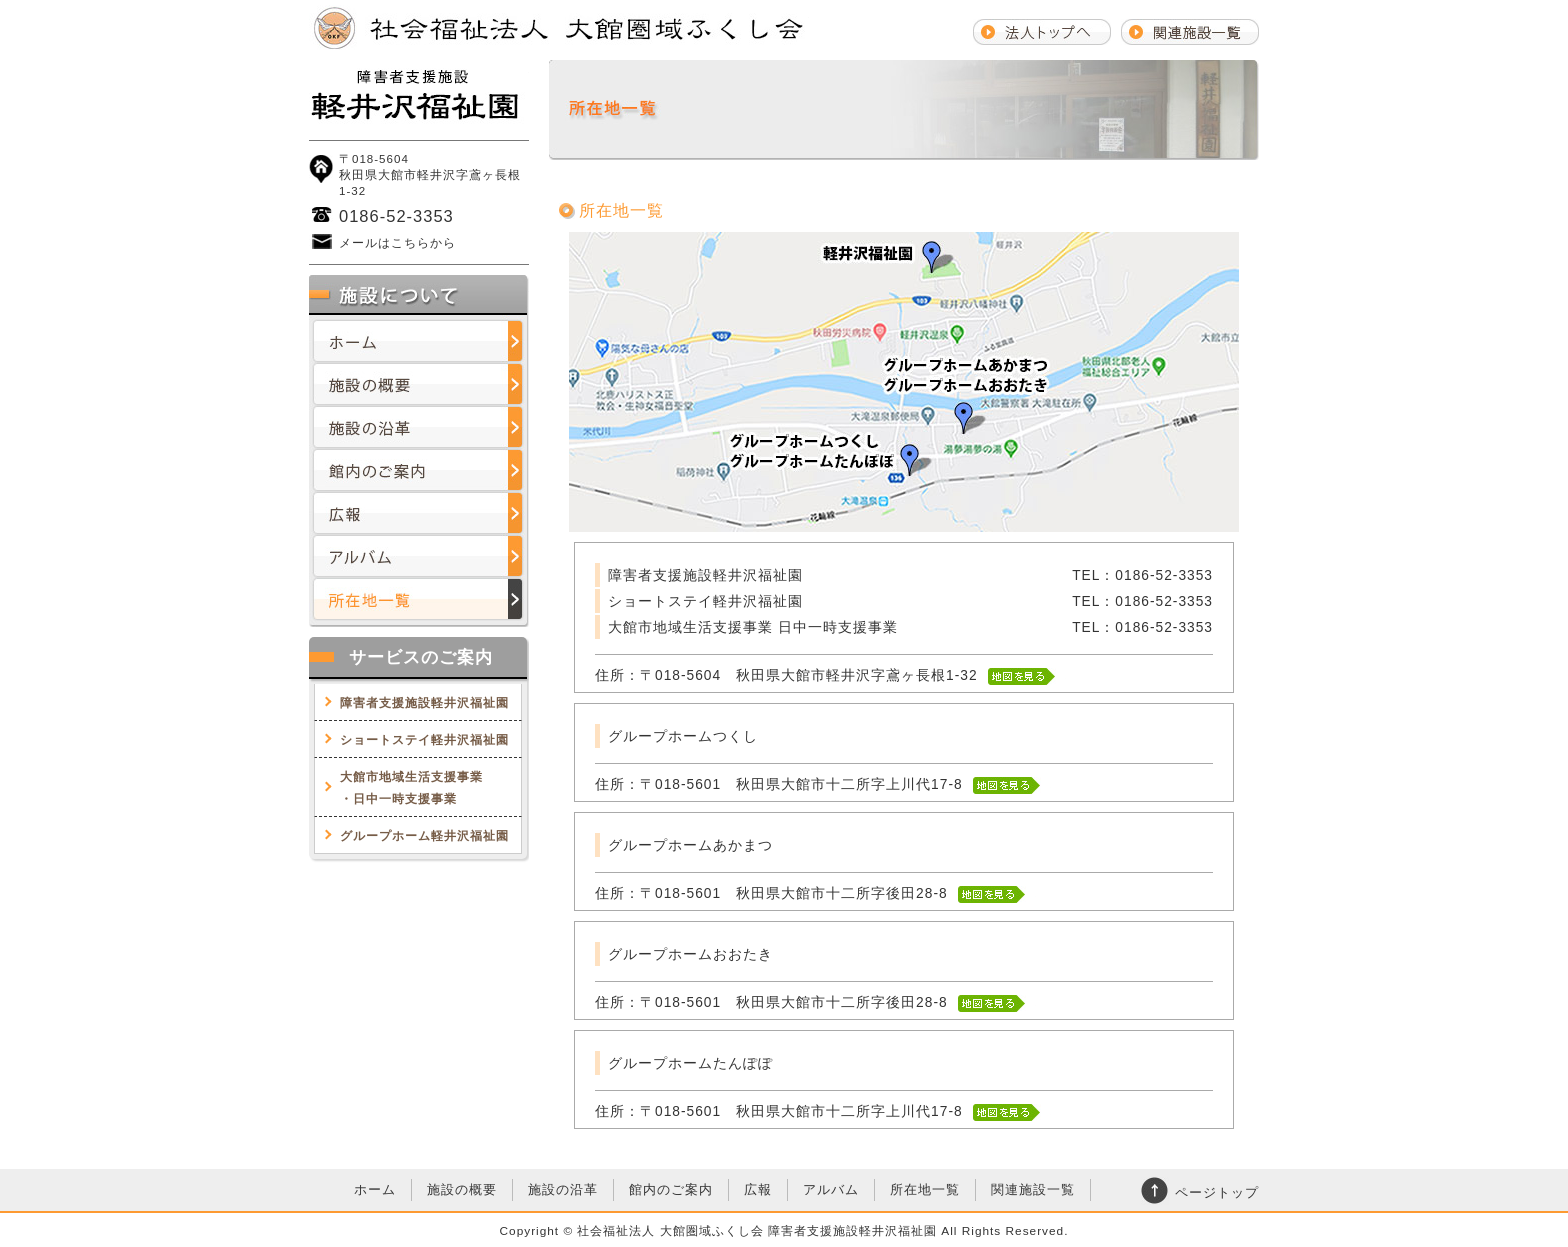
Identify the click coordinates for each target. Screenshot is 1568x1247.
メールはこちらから (397, 243)
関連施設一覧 (1033, 1190)
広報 (419, 513)
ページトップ (1217, 1193)
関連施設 (1190, 30)
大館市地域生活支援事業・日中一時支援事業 (411, 788)
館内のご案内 (419, 470)
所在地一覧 (419, 599)
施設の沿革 (419, 427)
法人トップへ (1042, 30)
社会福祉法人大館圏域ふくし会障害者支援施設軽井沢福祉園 (419, 95)
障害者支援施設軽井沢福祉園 (424, 703)
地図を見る (1022, 676)
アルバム (419, 556)
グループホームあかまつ (690, 845)
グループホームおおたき (690, 954)
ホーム (419, 341)
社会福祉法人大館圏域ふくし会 (559, 27)
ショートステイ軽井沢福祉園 (424, 740)
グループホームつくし (683, 736)
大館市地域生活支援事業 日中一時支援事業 (760, 627)
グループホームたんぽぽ (690, 1063)
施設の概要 (419, 384)
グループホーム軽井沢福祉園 (424, 836)
